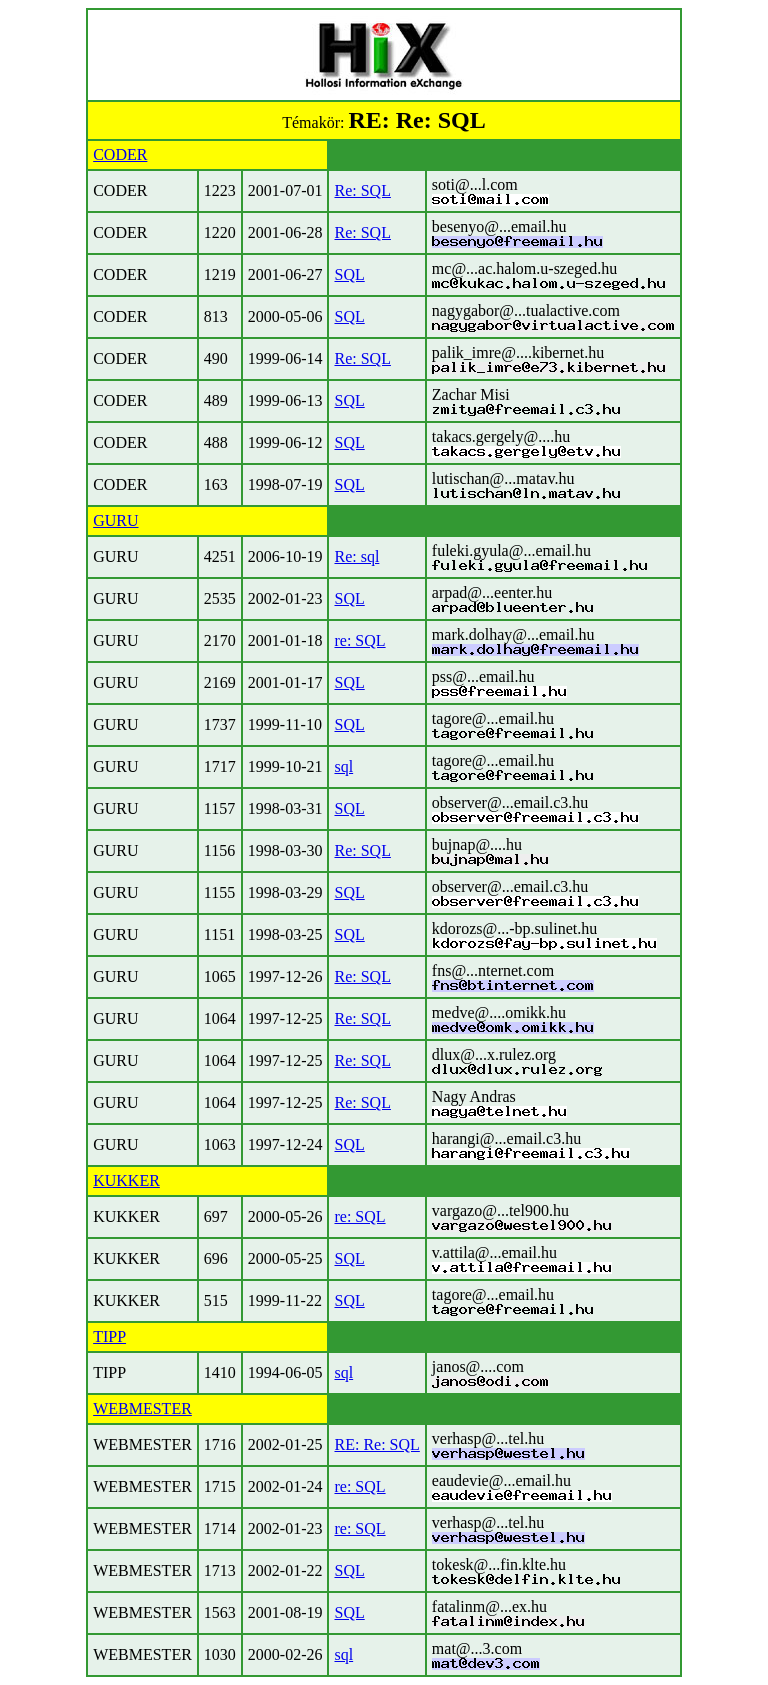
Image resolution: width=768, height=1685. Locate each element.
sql (343, 766)
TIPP (109, 1336)
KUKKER (126, 1180)
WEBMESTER (142, 1408)
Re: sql (356, 556)
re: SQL (359, 640)
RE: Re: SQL (376, 1444)
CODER (120, 154)
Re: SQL (362, 190)
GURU (115, 520)
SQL (349, 274)
